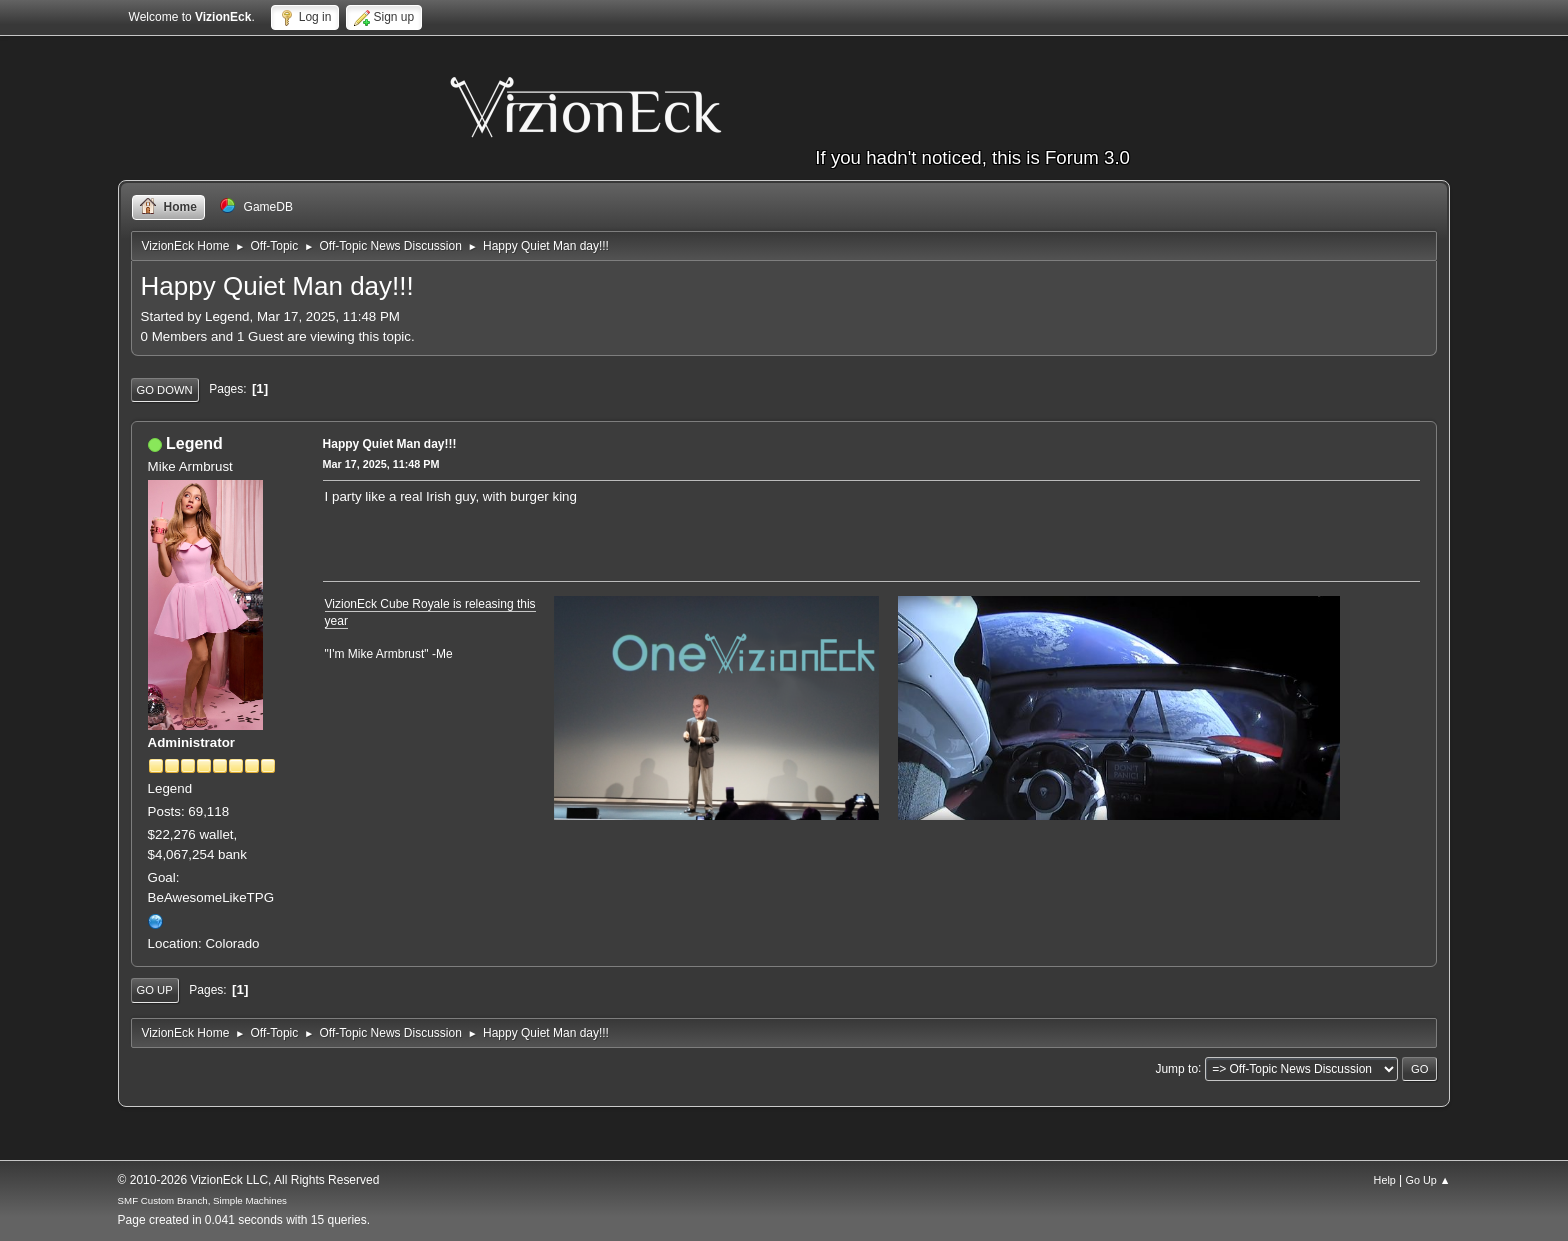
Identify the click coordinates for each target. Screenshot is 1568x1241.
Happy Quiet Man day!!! (390, 444)
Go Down (165, 390)
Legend (194, 443)
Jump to (1176, 1068)
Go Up (155, 990)
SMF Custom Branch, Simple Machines (202, 1200)
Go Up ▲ (1428, 1180)
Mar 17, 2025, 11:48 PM (381, 464)
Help (1385, 1180)
